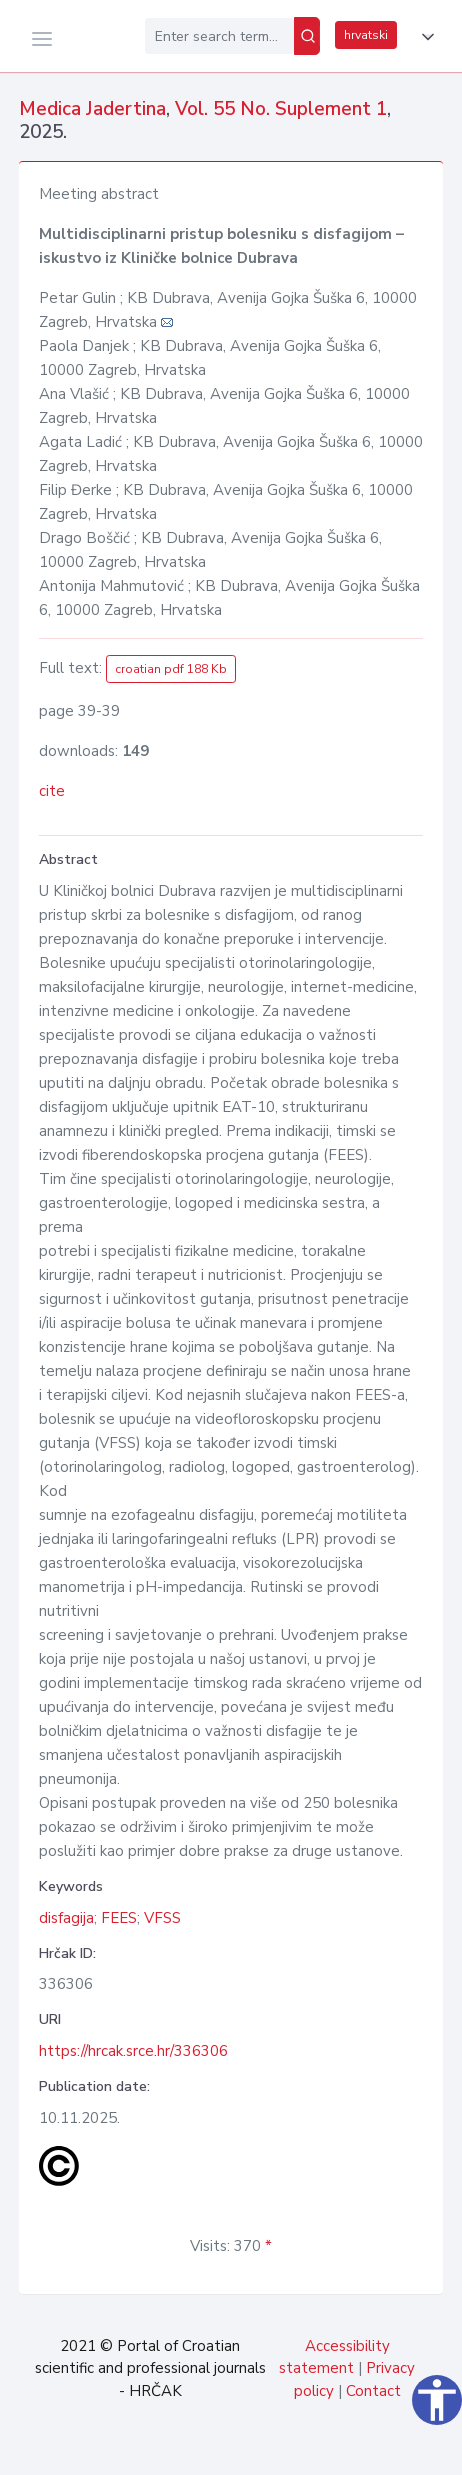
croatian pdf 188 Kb (171, 669)
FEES (119, 1918)
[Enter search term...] (219, 36)
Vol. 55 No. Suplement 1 (281, 109)
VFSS (162, 1918)
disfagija (66, 1918)
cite (52, 791)
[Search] (307, 36)
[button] (424, 37)
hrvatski (366, 35)
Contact (373, 2391)
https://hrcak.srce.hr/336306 (133, 2051)
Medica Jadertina (92, 109)
